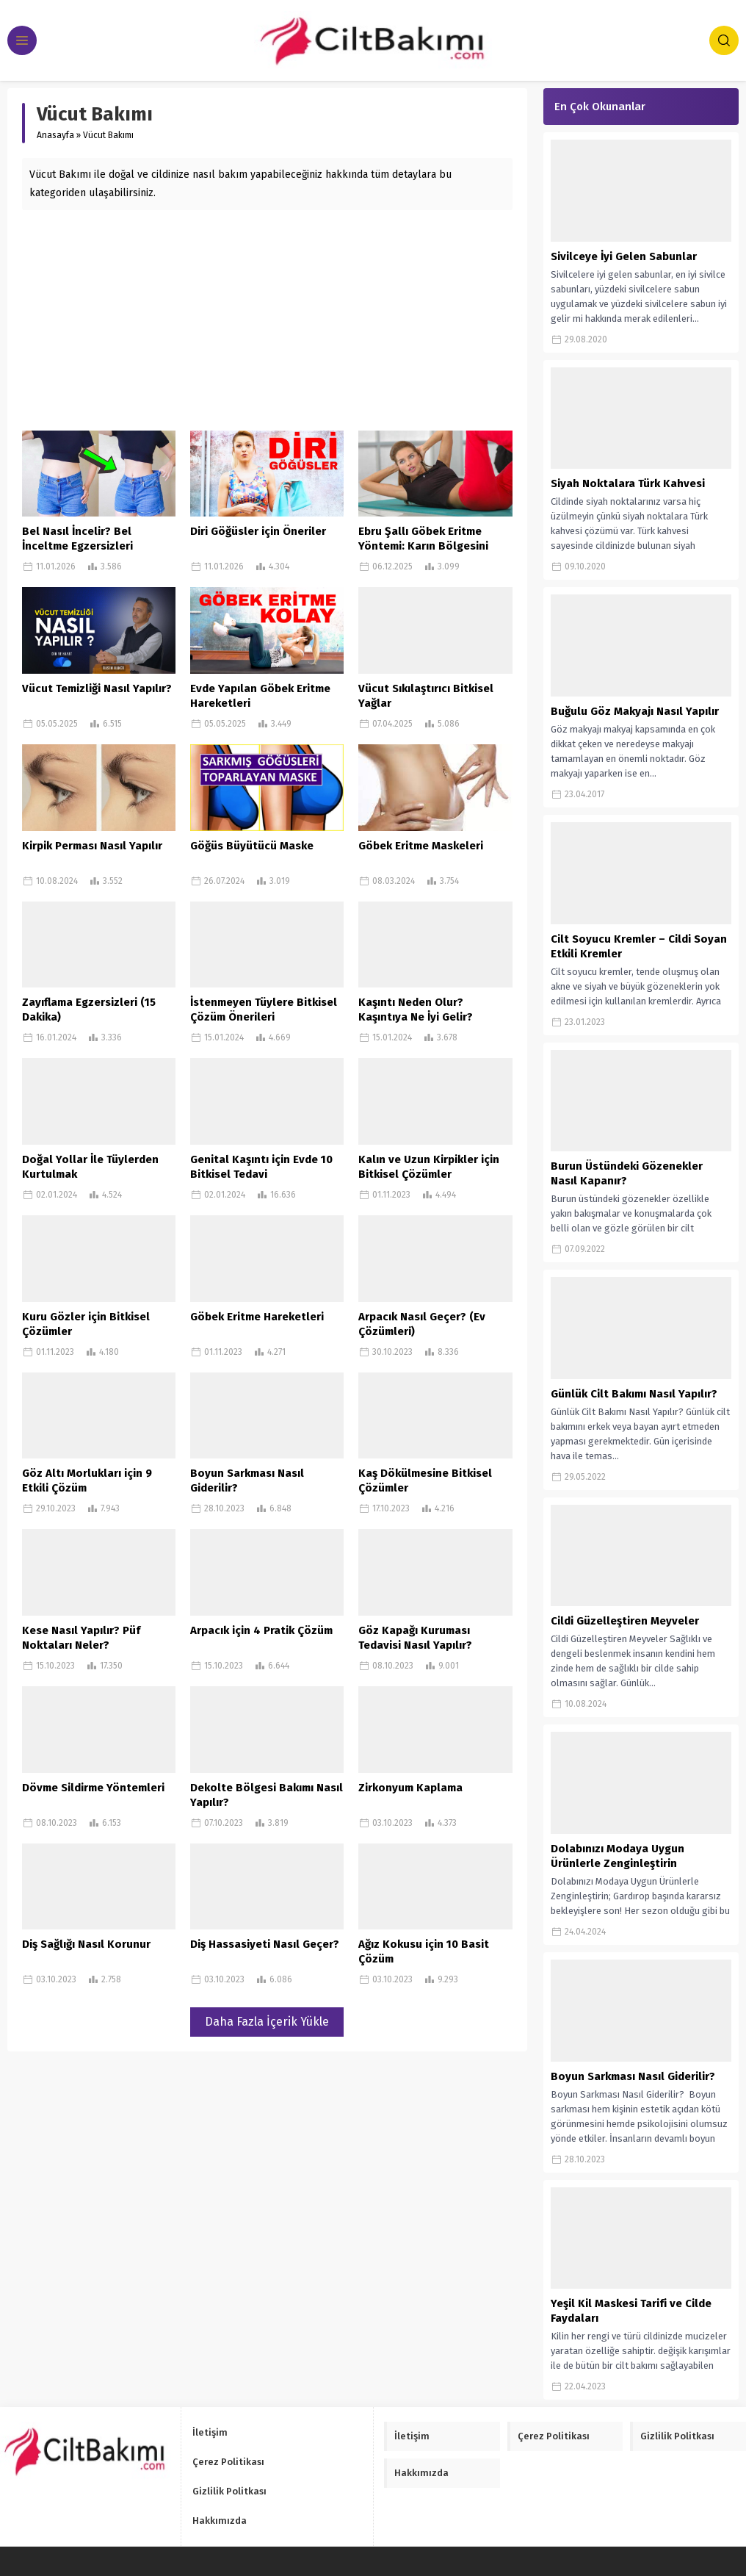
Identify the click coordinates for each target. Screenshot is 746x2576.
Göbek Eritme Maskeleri (420, 845)
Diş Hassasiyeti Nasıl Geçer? (264, 1944)
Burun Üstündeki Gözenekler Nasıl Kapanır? (627, 1173)
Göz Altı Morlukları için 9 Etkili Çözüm (87, 1480)
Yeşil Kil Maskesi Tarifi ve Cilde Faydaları (631, 2311)
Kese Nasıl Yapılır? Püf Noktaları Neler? (81, 1638)
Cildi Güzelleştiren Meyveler (625, 1620)
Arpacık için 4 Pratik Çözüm (261, 1630)
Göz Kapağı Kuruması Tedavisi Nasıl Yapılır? (415, 1638)
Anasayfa (55, 135)
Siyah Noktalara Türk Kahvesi (628, 483)
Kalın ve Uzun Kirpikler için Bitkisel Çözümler (428, 1167)
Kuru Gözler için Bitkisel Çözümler (86, 1324)
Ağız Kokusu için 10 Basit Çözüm (423, 1951)
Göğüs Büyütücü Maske (252, 845)
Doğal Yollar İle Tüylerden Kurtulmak (90, 1167)
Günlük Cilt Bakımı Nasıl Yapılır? (634, 1393)
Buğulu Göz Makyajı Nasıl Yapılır (635, 711)
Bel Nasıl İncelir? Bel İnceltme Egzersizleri (77, 539)
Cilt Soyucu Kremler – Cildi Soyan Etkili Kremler (639, 946)
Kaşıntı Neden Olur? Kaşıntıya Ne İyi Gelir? (415, 1009)
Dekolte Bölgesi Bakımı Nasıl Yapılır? (266, 1795)
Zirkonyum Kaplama (410, 1787)
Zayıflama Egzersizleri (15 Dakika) (89, 1009)
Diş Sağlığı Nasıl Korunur (86, 1944)
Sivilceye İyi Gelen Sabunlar (624, 256)
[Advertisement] (267, 320)
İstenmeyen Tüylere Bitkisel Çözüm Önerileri (263, 1009)
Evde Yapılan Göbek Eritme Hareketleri (260, 696)
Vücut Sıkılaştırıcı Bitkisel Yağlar (425, 696)
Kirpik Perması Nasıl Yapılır (92, 845)
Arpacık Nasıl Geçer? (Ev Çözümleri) (421, 1324)
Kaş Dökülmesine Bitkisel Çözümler (425, 1480)
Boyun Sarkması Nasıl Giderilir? (247, 1480)
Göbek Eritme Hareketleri (257, 1316)
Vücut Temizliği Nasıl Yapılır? (97, 688)
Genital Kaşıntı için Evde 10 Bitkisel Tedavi (261, 1167)
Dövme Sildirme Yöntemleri (93, 1787)
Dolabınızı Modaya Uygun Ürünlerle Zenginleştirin (617, 1856)
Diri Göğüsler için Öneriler (258, 531)
